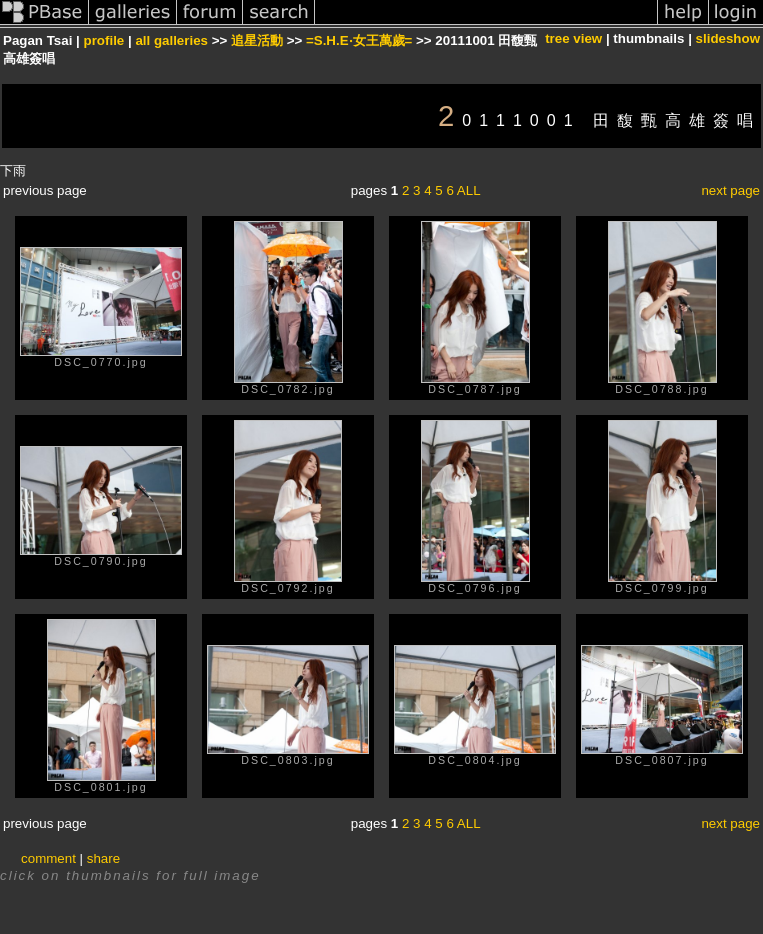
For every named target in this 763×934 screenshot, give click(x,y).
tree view (573, 38)
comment (48, 858)
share (103, 858)
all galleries (171, 40)
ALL (469, 190)
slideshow (728, 38)
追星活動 (257, 40)
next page (730, 190)
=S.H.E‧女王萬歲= (359, 40)
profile (104, 40)
